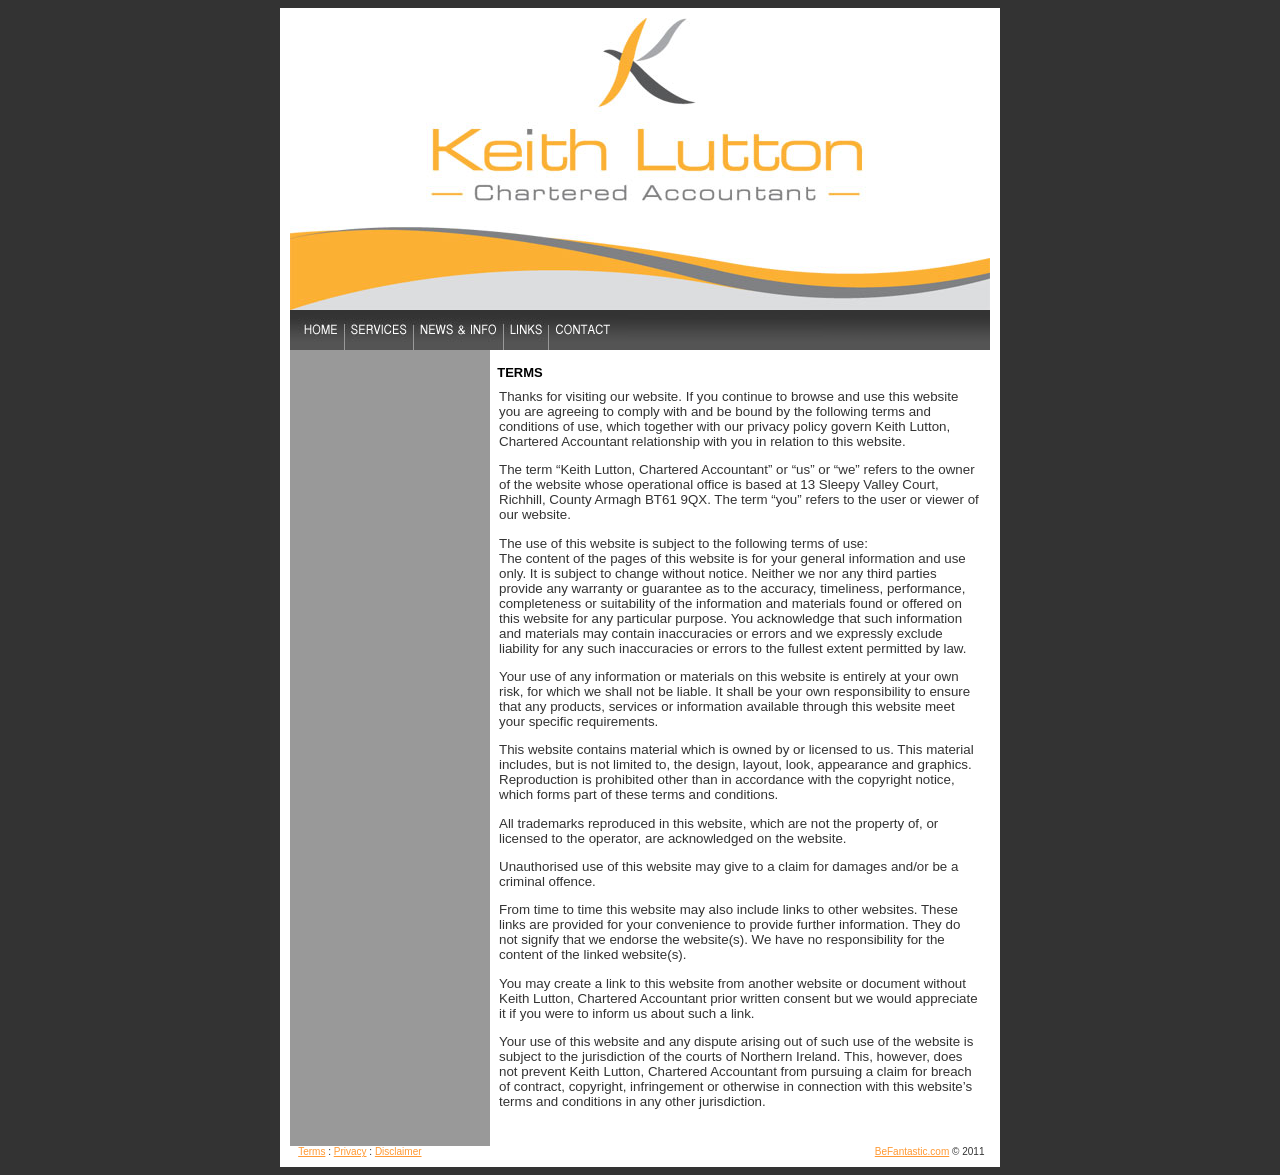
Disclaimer (398, 1151)
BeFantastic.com (912, 1151)
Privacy (350, 1151)
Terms (311, 1151)
